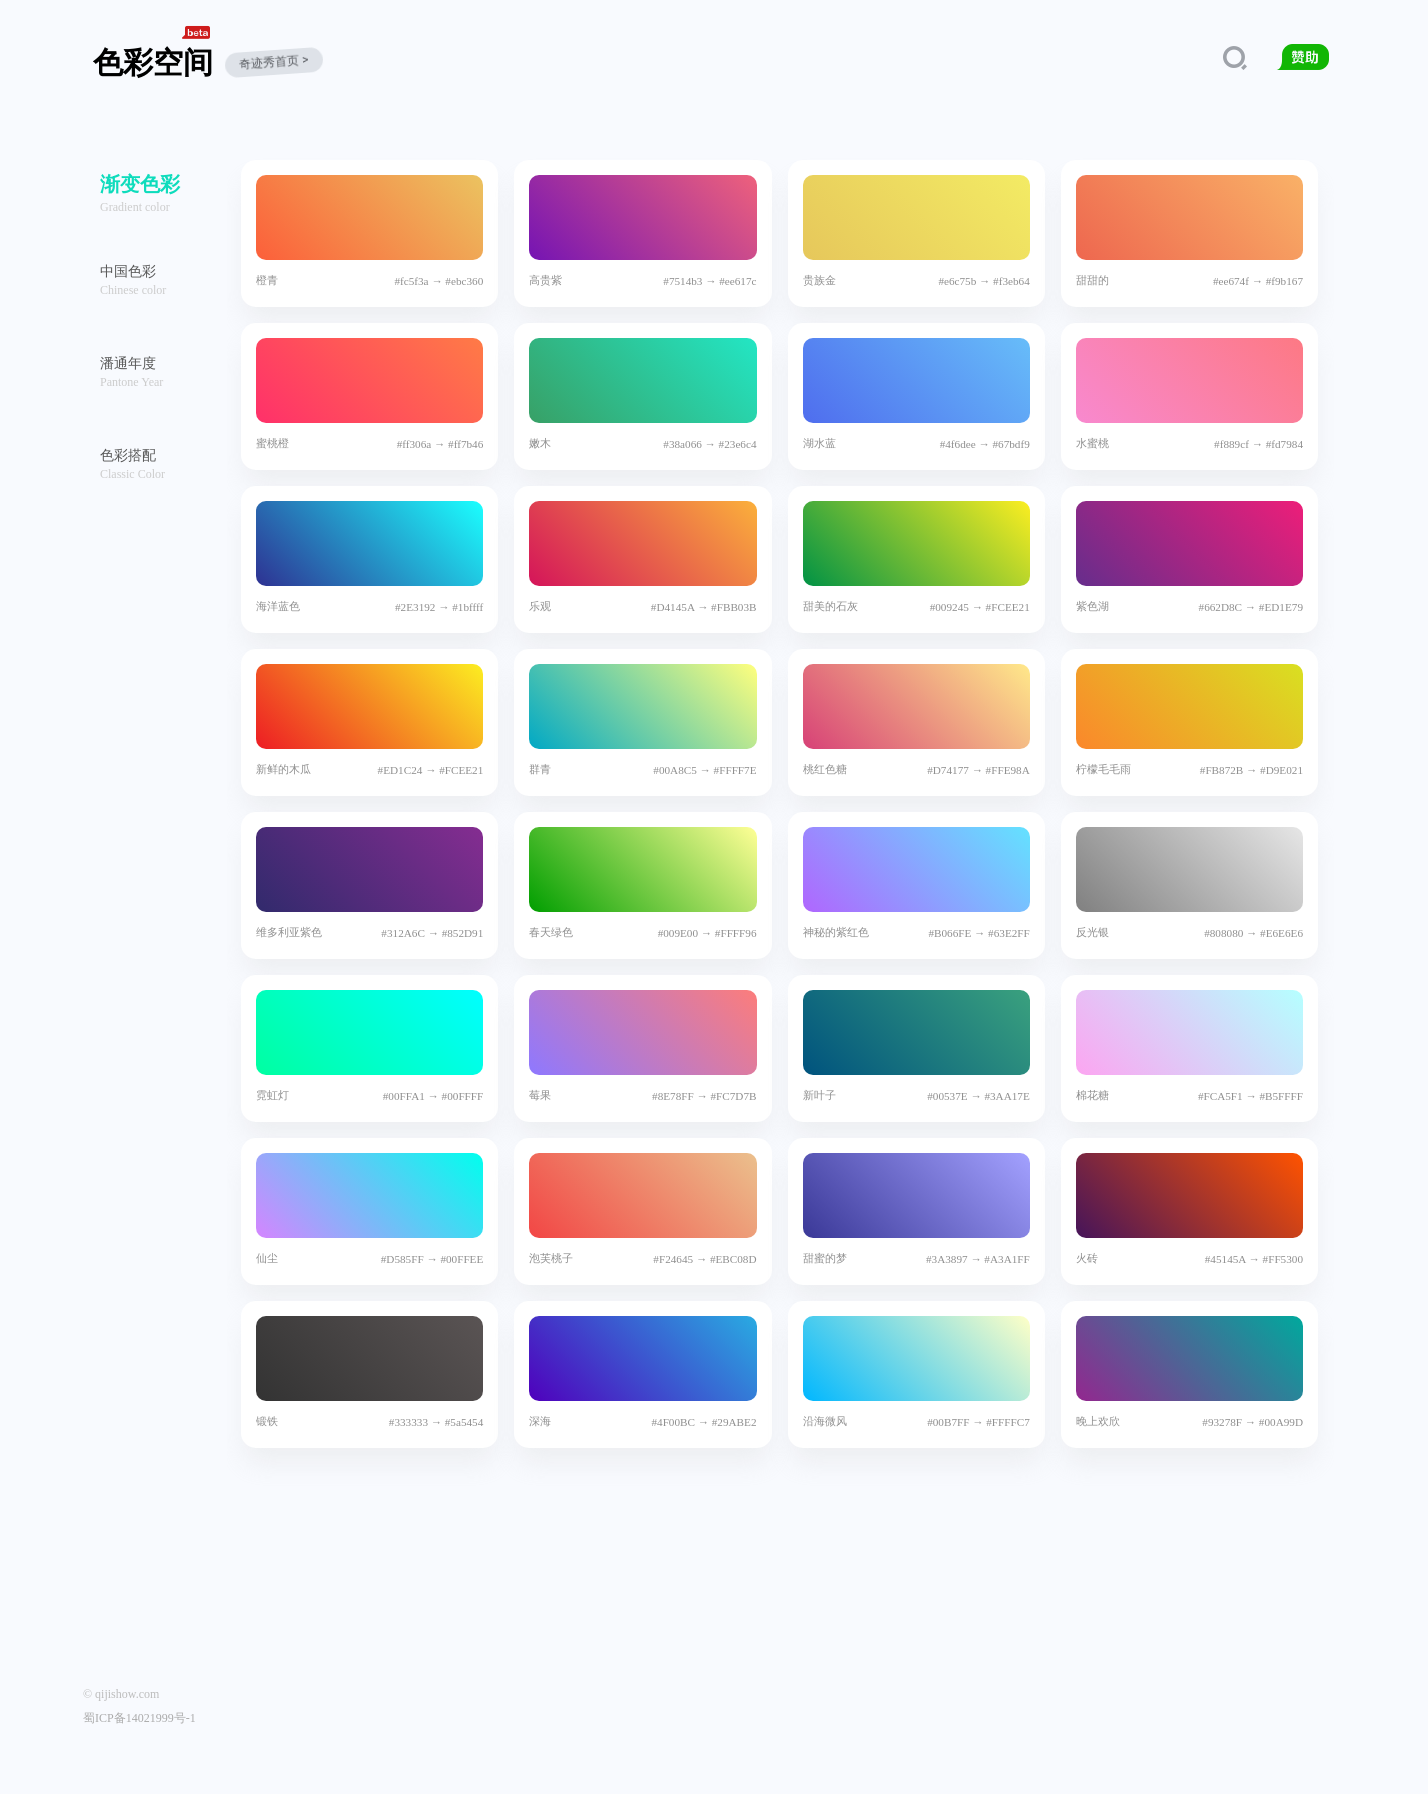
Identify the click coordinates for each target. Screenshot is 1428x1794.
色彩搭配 (128, 455)
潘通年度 (128, 363)
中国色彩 (128, 271)
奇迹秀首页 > (274, 62)
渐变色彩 (140, 184)
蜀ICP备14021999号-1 (139, 1718)
